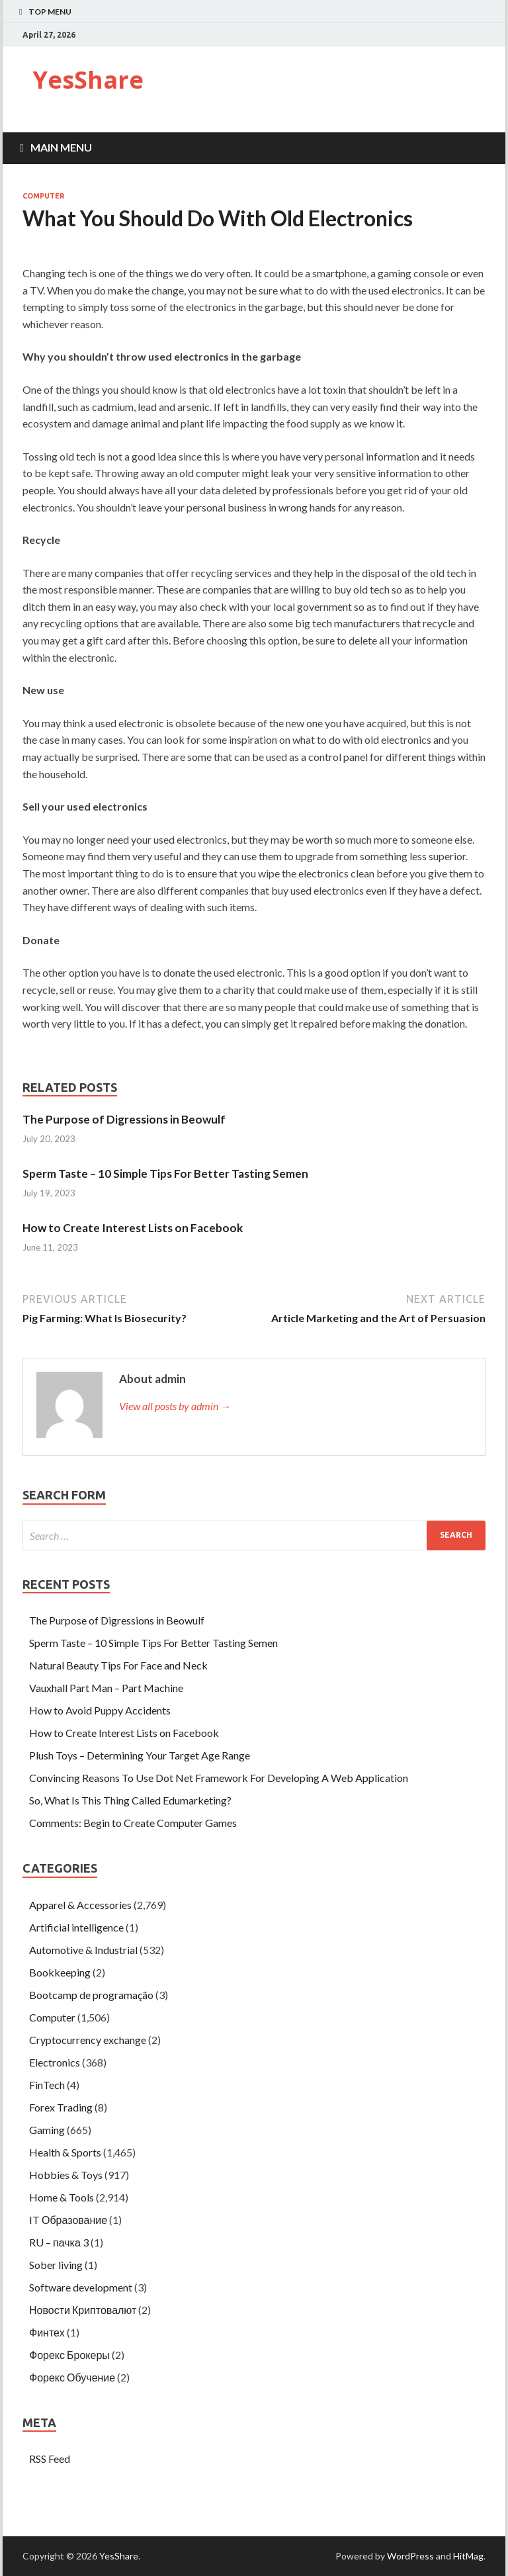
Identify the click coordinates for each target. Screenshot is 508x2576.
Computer (43, 196)
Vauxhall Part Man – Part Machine (106, 1687)
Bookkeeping (60, 1972)
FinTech (47, 2084)
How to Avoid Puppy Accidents (100, 1710)
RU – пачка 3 (59, 2242)
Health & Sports (65, 2152)
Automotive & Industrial (83, 1949)
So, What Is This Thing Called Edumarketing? (130, 1800)
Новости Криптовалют (82, 2309)
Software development (80, 2287)
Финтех (47, 2332)
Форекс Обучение (72, 2377)
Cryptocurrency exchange (87, 2039)
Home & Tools (61, 2197)
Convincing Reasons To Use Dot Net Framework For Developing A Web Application (218, 1777)
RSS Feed (49, 2458)
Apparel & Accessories (80, 1904)
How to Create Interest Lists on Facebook (132, 1228)
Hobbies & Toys (66, 2174)
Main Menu (61, 147)
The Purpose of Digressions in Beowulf (124, 1119)
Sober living (56, 2264)
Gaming (47, 2129)
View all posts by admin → (175, 1405)
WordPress (410, 2555)
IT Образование (68, 2219)
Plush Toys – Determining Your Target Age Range (139, 1755)
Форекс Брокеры (69, 2354)
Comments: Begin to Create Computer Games (133, 1822)
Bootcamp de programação (91, 1994)
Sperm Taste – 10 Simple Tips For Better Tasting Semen (165, 1173)
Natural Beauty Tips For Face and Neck (118, 1665)
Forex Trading (61, 2107)
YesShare (88, 80)
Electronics (54, 2062)
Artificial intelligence (76, 1927)
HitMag (468, 2555)
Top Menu (49, 12)
